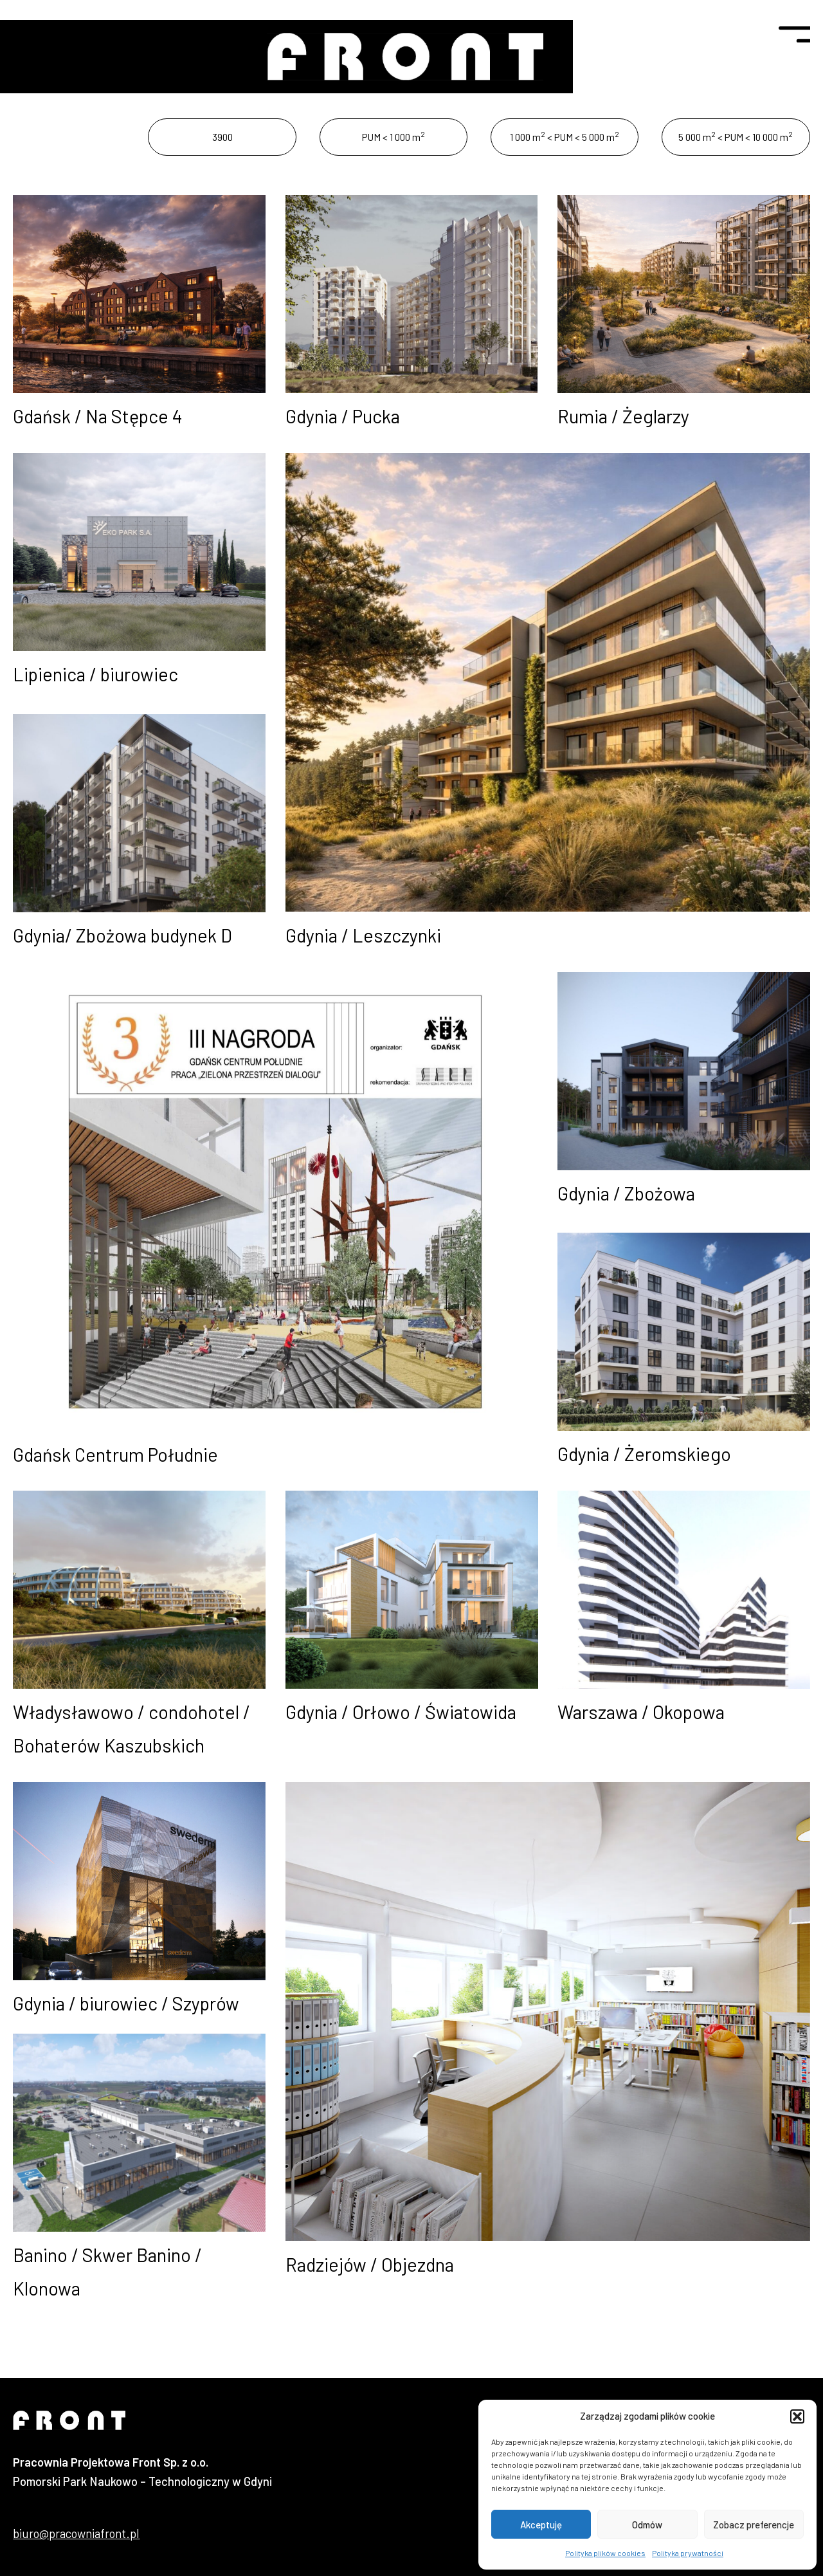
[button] (797, 2416)
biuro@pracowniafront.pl (76, 2533)
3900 (222, 137)
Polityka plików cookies (605, 2552)
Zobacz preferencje (753, 2524)
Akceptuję (541, 2524)
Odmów (647, 2524)
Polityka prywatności (687, 2552)
